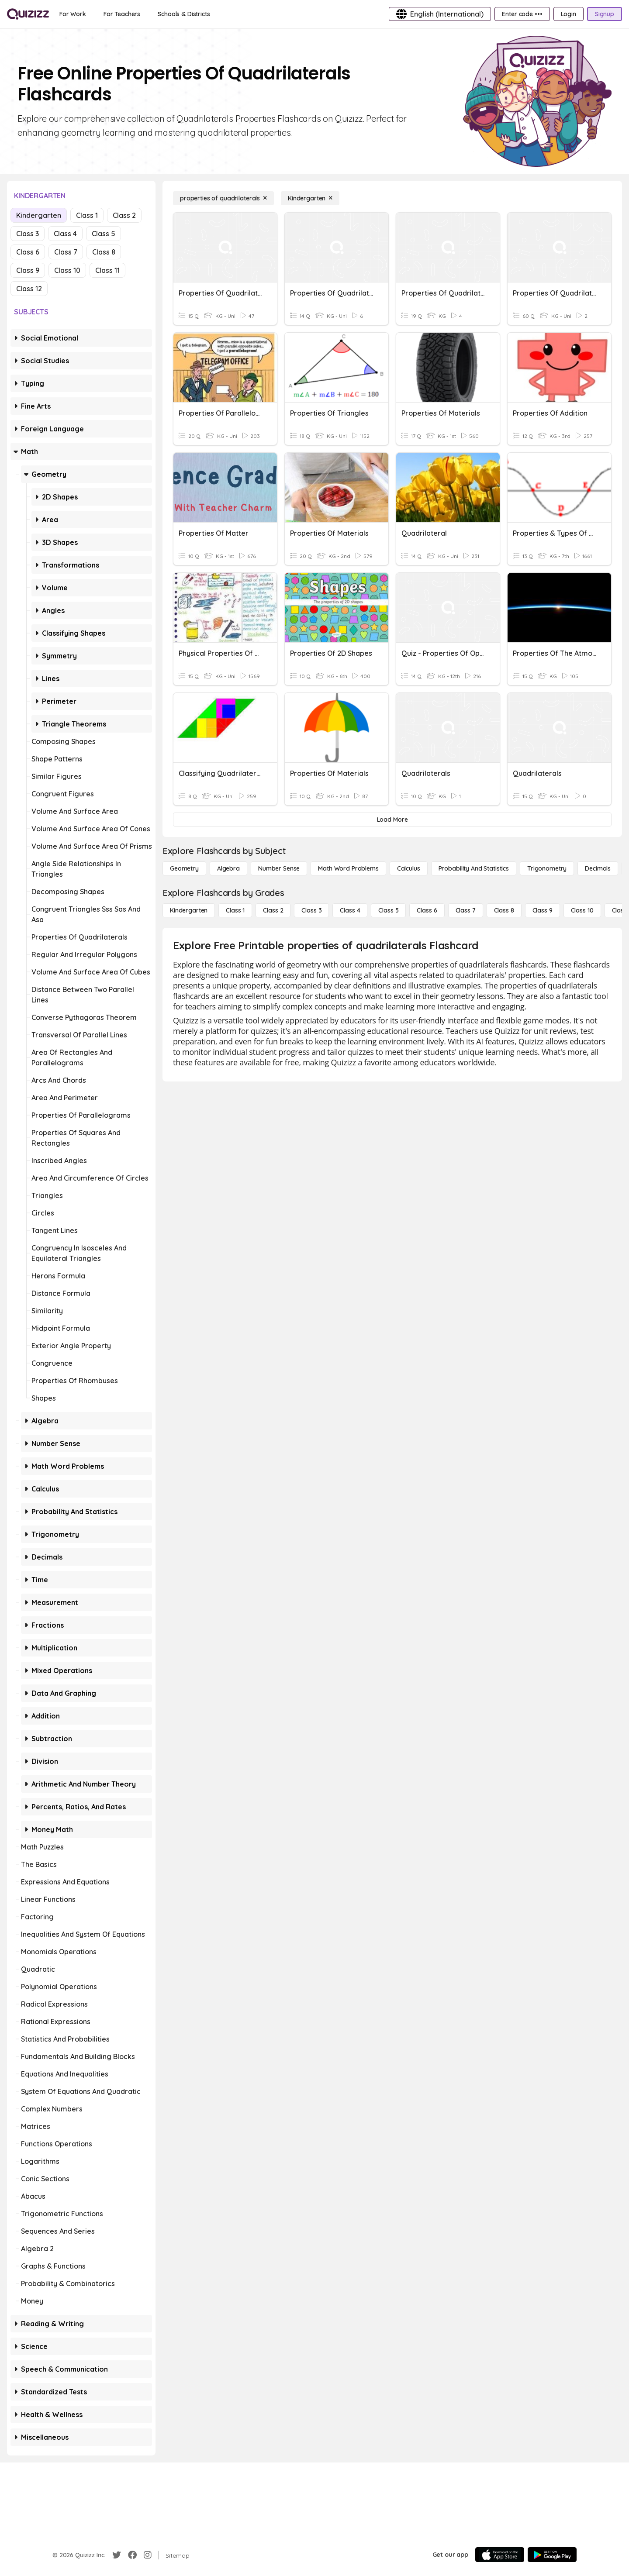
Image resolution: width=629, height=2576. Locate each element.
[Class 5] (388, 910)
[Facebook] (132, 2555)
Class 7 (65, 252)
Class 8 (103, 252)
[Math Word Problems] (348, 868)
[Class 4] (349, 910)
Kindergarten (38, 215)
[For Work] (72, 14)
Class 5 (103, 233)
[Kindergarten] (310, 198)
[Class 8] (504, 910)
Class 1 (87, 215)
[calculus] (409, 868)
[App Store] (499, 2554)
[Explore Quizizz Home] (28, 14)
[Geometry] (184, 868)
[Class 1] (235, 910)
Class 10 (67, 270)
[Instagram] (148, 2555)
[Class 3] (311, 910)
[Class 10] (582, 910)
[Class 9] (542, 910)
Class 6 (27, 252)
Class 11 (107, 270)
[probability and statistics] (473, 868)
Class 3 (27, 233)
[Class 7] (465, 910)
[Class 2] (273, 910)
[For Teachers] (122, 14)
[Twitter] (116, 2555)
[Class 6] (426, 910)
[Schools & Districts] (184, 14)
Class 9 (27, 270)
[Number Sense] (279, 868)
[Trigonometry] (547, 868)
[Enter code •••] (522, 14)
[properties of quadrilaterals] (223, 198)
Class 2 (124, 215)
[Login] (568, 14)
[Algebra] (228, 868)
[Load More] (392, 820)
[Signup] (604, 14)
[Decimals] (597, 868)
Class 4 (65, 233)
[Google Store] (552, 2554)
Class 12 (29, 288)
